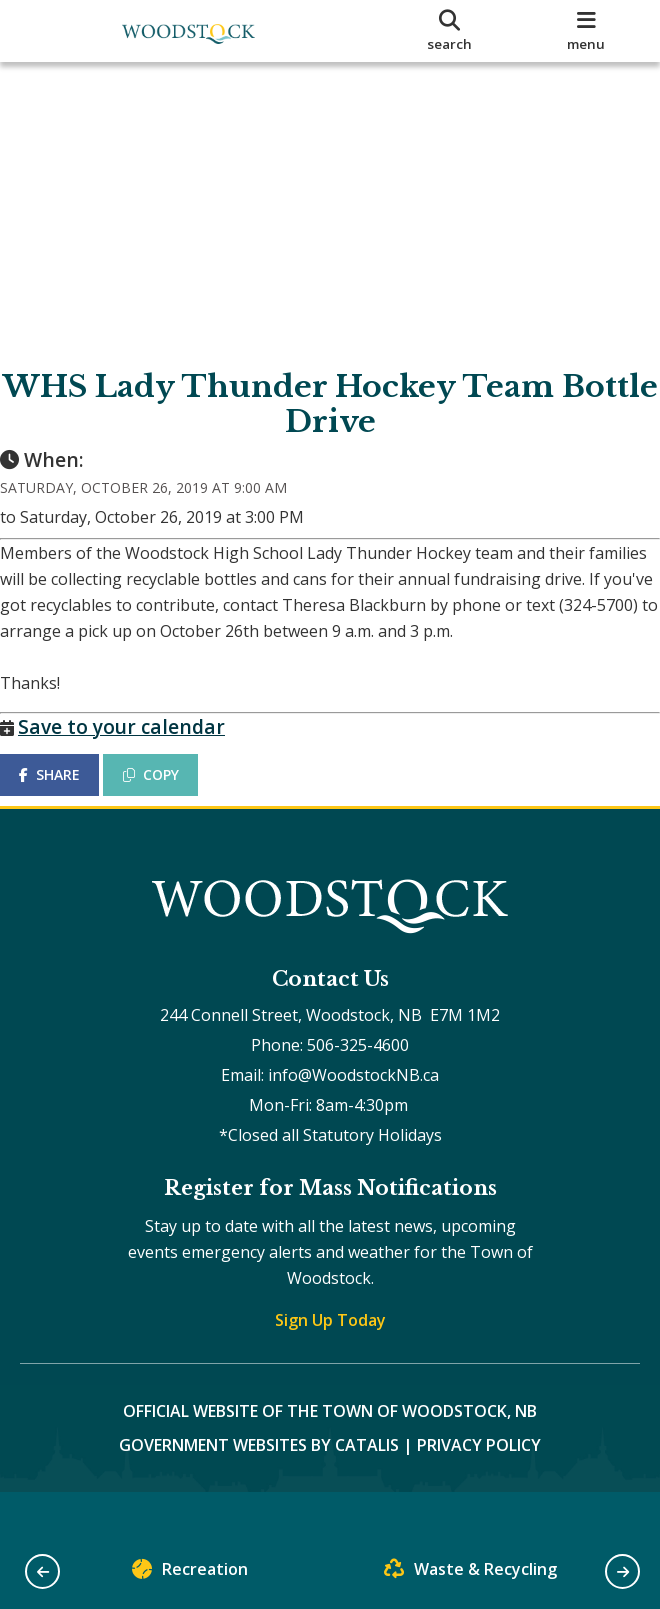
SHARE (69, 794)
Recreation (190, 1573)
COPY (171, 794)
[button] (42, 1571)
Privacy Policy (479, 1485)
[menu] (586, 31)
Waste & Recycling (470, 1573)
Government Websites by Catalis (259, 1485)
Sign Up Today (330, 1360)
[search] (450, 31)
